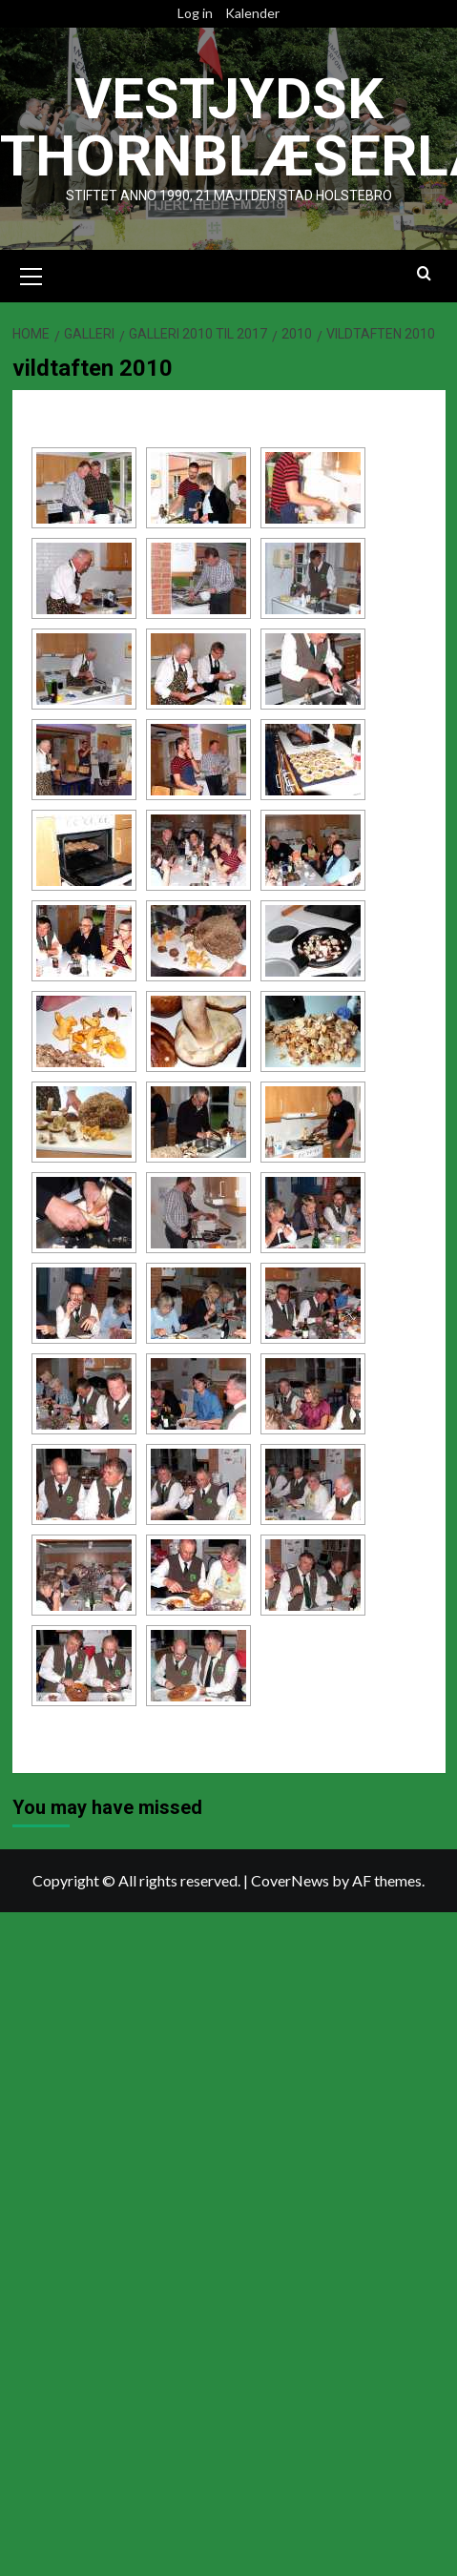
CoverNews (290, 1880)
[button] (31, 274)
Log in (195, 13)
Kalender (252, 13)
